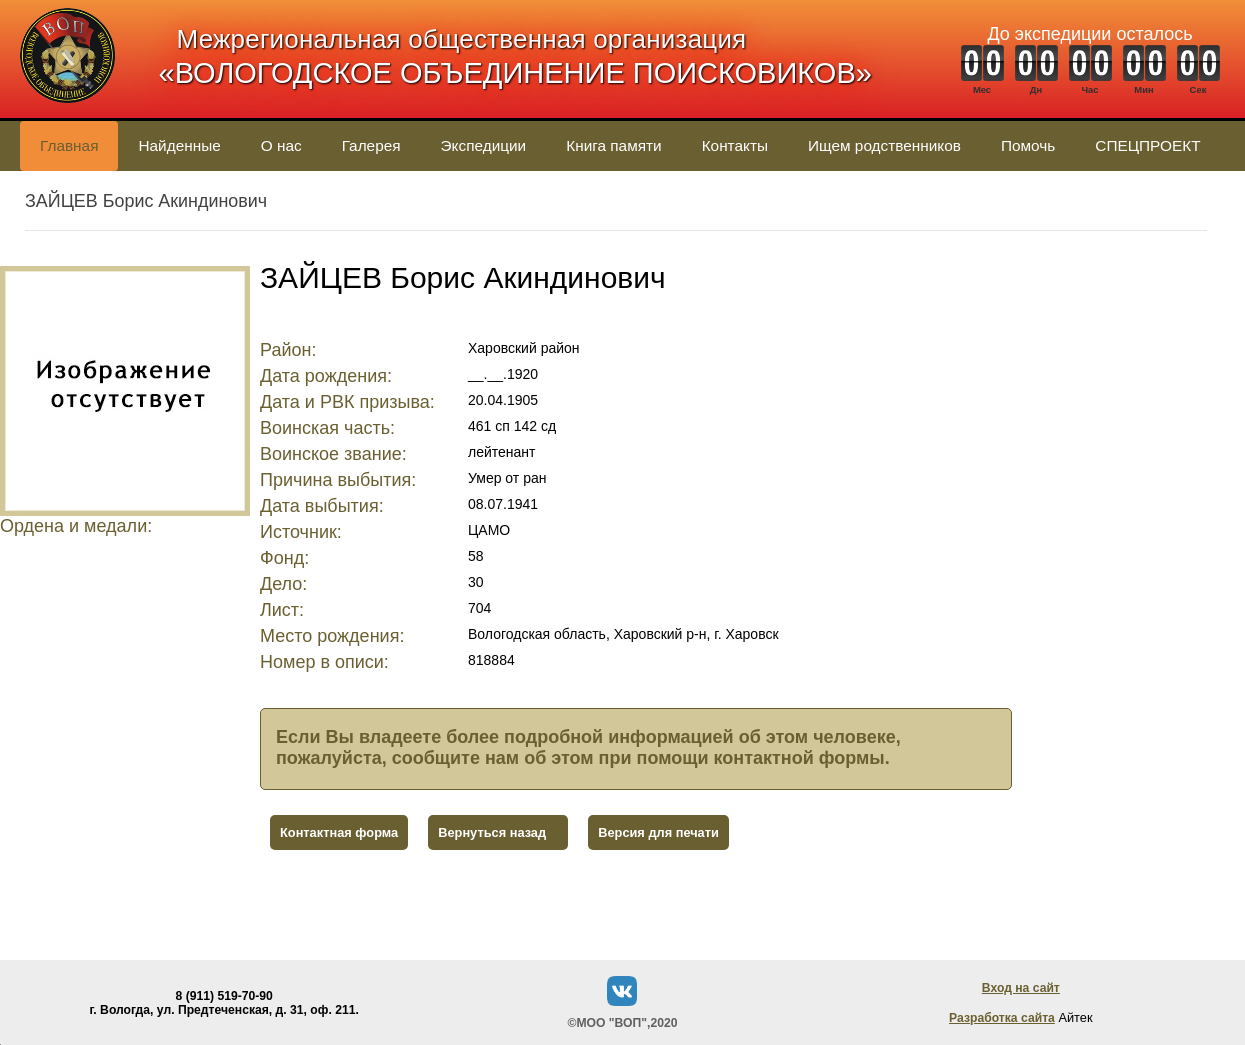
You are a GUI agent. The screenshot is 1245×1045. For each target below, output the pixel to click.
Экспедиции (484, 145)
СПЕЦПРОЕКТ (1147, 145)
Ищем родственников (884, 145)
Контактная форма (339, 832)
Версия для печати (658, 832)
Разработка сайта (1002, 1018)
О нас (281, 145)
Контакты (735, 145)
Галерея (371, 145)
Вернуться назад (492, 832)
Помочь (1028, 145)
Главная (69, 145)
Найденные (179, 145)
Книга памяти (613, 145)
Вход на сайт (1021, 988)
